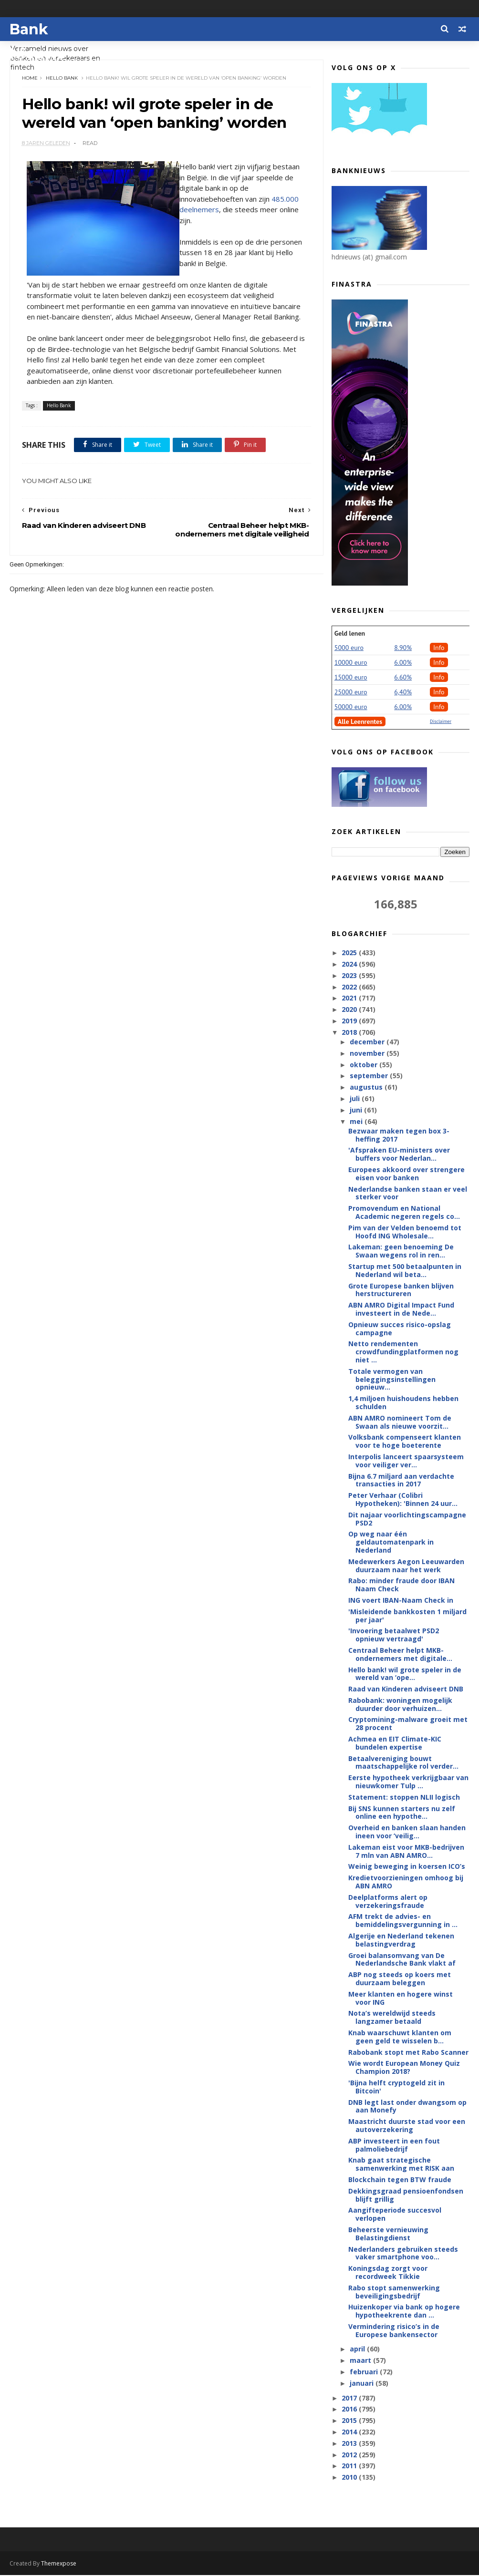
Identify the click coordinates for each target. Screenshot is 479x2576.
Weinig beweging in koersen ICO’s (406, 1866)
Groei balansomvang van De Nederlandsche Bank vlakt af (402, 1959)
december (368, 1042)
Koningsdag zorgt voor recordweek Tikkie (387, 2272)
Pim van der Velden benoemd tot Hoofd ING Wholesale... (404, 1232)
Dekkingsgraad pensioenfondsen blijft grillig (405, 2195)
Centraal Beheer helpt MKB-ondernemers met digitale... (400, 1654)
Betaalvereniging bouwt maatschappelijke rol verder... (403, 1763)
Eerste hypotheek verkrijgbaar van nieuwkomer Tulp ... (408, 1782)
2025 (350, 953)
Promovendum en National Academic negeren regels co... (404, 1212)
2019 (350, 1021)
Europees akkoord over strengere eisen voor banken (406, 1174)
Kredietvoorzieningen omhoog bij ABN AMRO (405, 1882)
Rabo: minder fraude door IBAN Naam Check (401, 1585)
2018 (350, 1032)
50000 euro (350, 707)
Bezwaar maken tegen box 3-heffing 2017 (398, 1135)
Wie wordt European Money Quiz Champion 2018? (404, 2067)
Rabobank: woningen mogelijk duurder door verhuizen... (400, 1704)
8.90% (403, 648)
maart (361, 2360)
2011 (350, 2466)
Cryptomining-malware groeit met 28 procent (408, 1723)
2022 (350, 986)
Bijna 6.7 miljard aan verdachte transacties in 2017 (401, 1480)
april (358, 2349)
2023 (350, 975)
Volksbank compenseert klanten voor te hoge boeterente (404, 1441)
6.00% (403, 663)
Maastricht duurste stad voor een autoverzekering (406, 2125)
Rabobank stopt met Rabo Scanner (408, 2052)
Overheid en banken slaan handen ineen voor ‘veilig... (407, 1832)
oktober (364, 1065)
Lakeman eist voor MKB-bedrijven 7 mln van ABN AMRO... (406, 1851)
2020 (350, 1009)
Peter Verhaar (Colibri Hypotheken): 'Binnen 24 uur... (403, 1499)
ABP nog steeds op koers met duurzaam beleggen (399, 1979)
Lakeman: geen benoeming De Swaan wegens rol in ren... (401, 1251)
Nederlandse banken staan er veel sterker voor (407, 1193)
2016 (350, 2409)
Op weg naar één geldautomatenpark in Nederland (391, 1542)
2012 (350, 2455)
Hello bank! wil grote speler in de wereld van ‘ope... (404, 1673)
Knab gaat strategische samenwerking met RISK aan (401, 2164)
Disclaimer (440, 722)
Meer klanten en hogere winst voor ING (400, 1998)
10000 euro (350, 663)
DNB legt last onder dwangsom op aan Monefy (407, 2106)
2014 (350, 2432)
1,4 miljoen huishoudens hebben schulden (403, 1403)
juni (357, 1110)
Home (30, 78)
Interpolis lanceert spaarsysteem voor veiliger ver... (406, 1461)
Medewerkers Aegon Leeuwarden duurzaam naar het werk (406, 1566)
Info (439, 648)
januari (362, 2383)
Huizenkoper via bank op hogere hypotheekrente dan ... (404, 2311)
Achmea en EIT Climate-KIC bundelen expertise (394, 1743)
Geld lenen (349, 633)
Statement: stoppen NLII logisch (404, 1797)
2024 (350, 964)
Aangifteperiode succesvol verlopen (394, 2214)
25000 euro (350, 692)
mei (357, 1121)
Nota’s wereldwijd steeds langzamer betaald (392, 2017)
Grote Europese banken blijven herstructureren (401, 1290)
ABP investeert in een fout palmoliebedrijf (394, 2145)
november (368, 1053)
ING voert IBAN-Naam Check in (400, 1600)
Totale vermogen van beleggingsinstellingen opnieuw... (392, 1379)
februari (365, 2372)
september (370, 1076)
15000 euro (350, 677)
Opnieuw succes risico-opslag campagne (399, 1329)
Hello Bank (62, 78)
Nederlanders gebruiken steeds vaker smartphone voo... (403, 2253)
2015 (350, 2420)
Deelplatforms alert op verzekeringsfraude (387, 1901)
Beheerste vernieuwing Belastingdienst (388, 2234)
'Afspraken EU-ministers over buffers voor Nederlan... (399, 1154)
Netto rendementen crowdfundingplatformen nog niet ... (403, 1352)
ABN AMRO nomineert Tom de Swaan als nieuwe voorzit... (399, 1422)
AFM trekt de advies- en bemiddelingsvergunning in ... (403, 1920)
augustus (367, 1087)
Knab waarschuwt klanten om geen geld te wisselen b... (399, 2037)
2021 (350, 998)
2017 (350, 2398)
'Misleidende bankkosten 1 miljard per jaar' (407, 1616)
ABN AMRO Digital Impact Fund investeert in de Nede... (401, 1309)
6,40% (403, 692)
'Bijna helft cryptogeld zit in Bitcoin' (396, 2087)
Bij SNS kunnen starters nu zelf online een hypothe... (401, 1813)
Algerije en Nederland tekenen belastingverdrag (401, 1940)
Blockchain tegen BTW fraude (399, 2179)
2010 (350, 2477)
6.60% (403, 677)
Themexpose (58, 2564)
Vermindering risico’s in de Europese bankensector (393, 2330)
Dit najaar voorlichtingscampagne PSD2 (407, 1519)
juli (356, 1098)
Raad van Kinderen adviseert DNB (405, 1689)
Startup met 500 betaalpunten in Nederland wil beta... (404, 1270)
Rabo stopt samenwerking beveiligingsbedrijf (394, 2292)
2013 (350, 2443)
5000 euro (349, 648)
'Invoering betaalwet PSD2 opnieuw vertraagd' (393, 1635)
